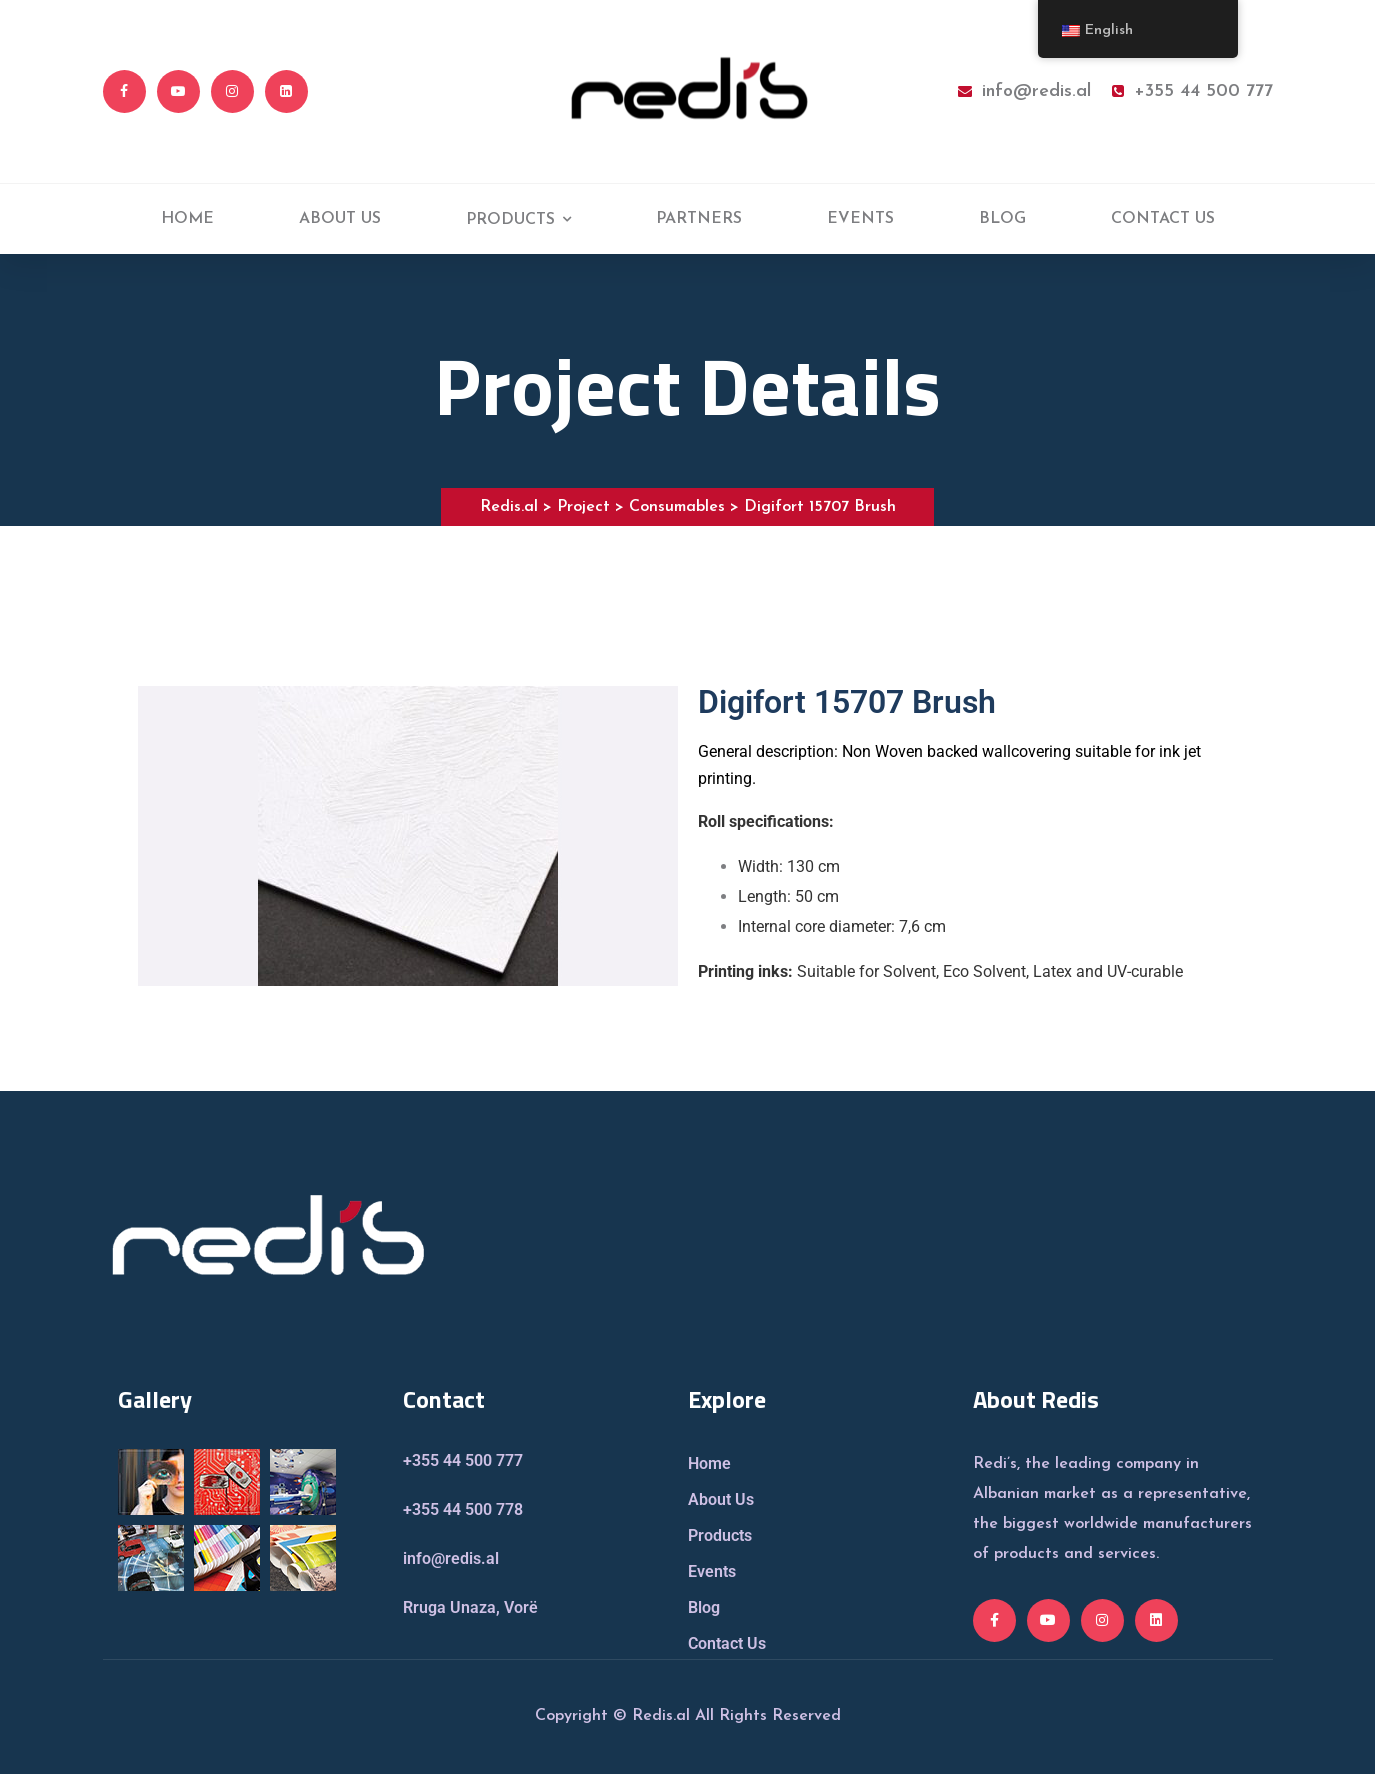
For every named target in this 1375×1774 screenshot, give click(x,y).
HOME (187, 219)
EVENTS (860, 219)
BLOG (1002, 219)
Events (712, 1571)
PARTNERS (699, 219)
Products (720, 1535)
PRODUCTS (510, 220)
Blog (704, 1607)
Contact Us (727, 1643)
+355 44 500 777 (1192, 91)
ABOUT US (340, 219)
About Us (721, 1499)
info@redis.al (1024, 91)
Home (709, 1463)
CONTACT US (1163, 219)
